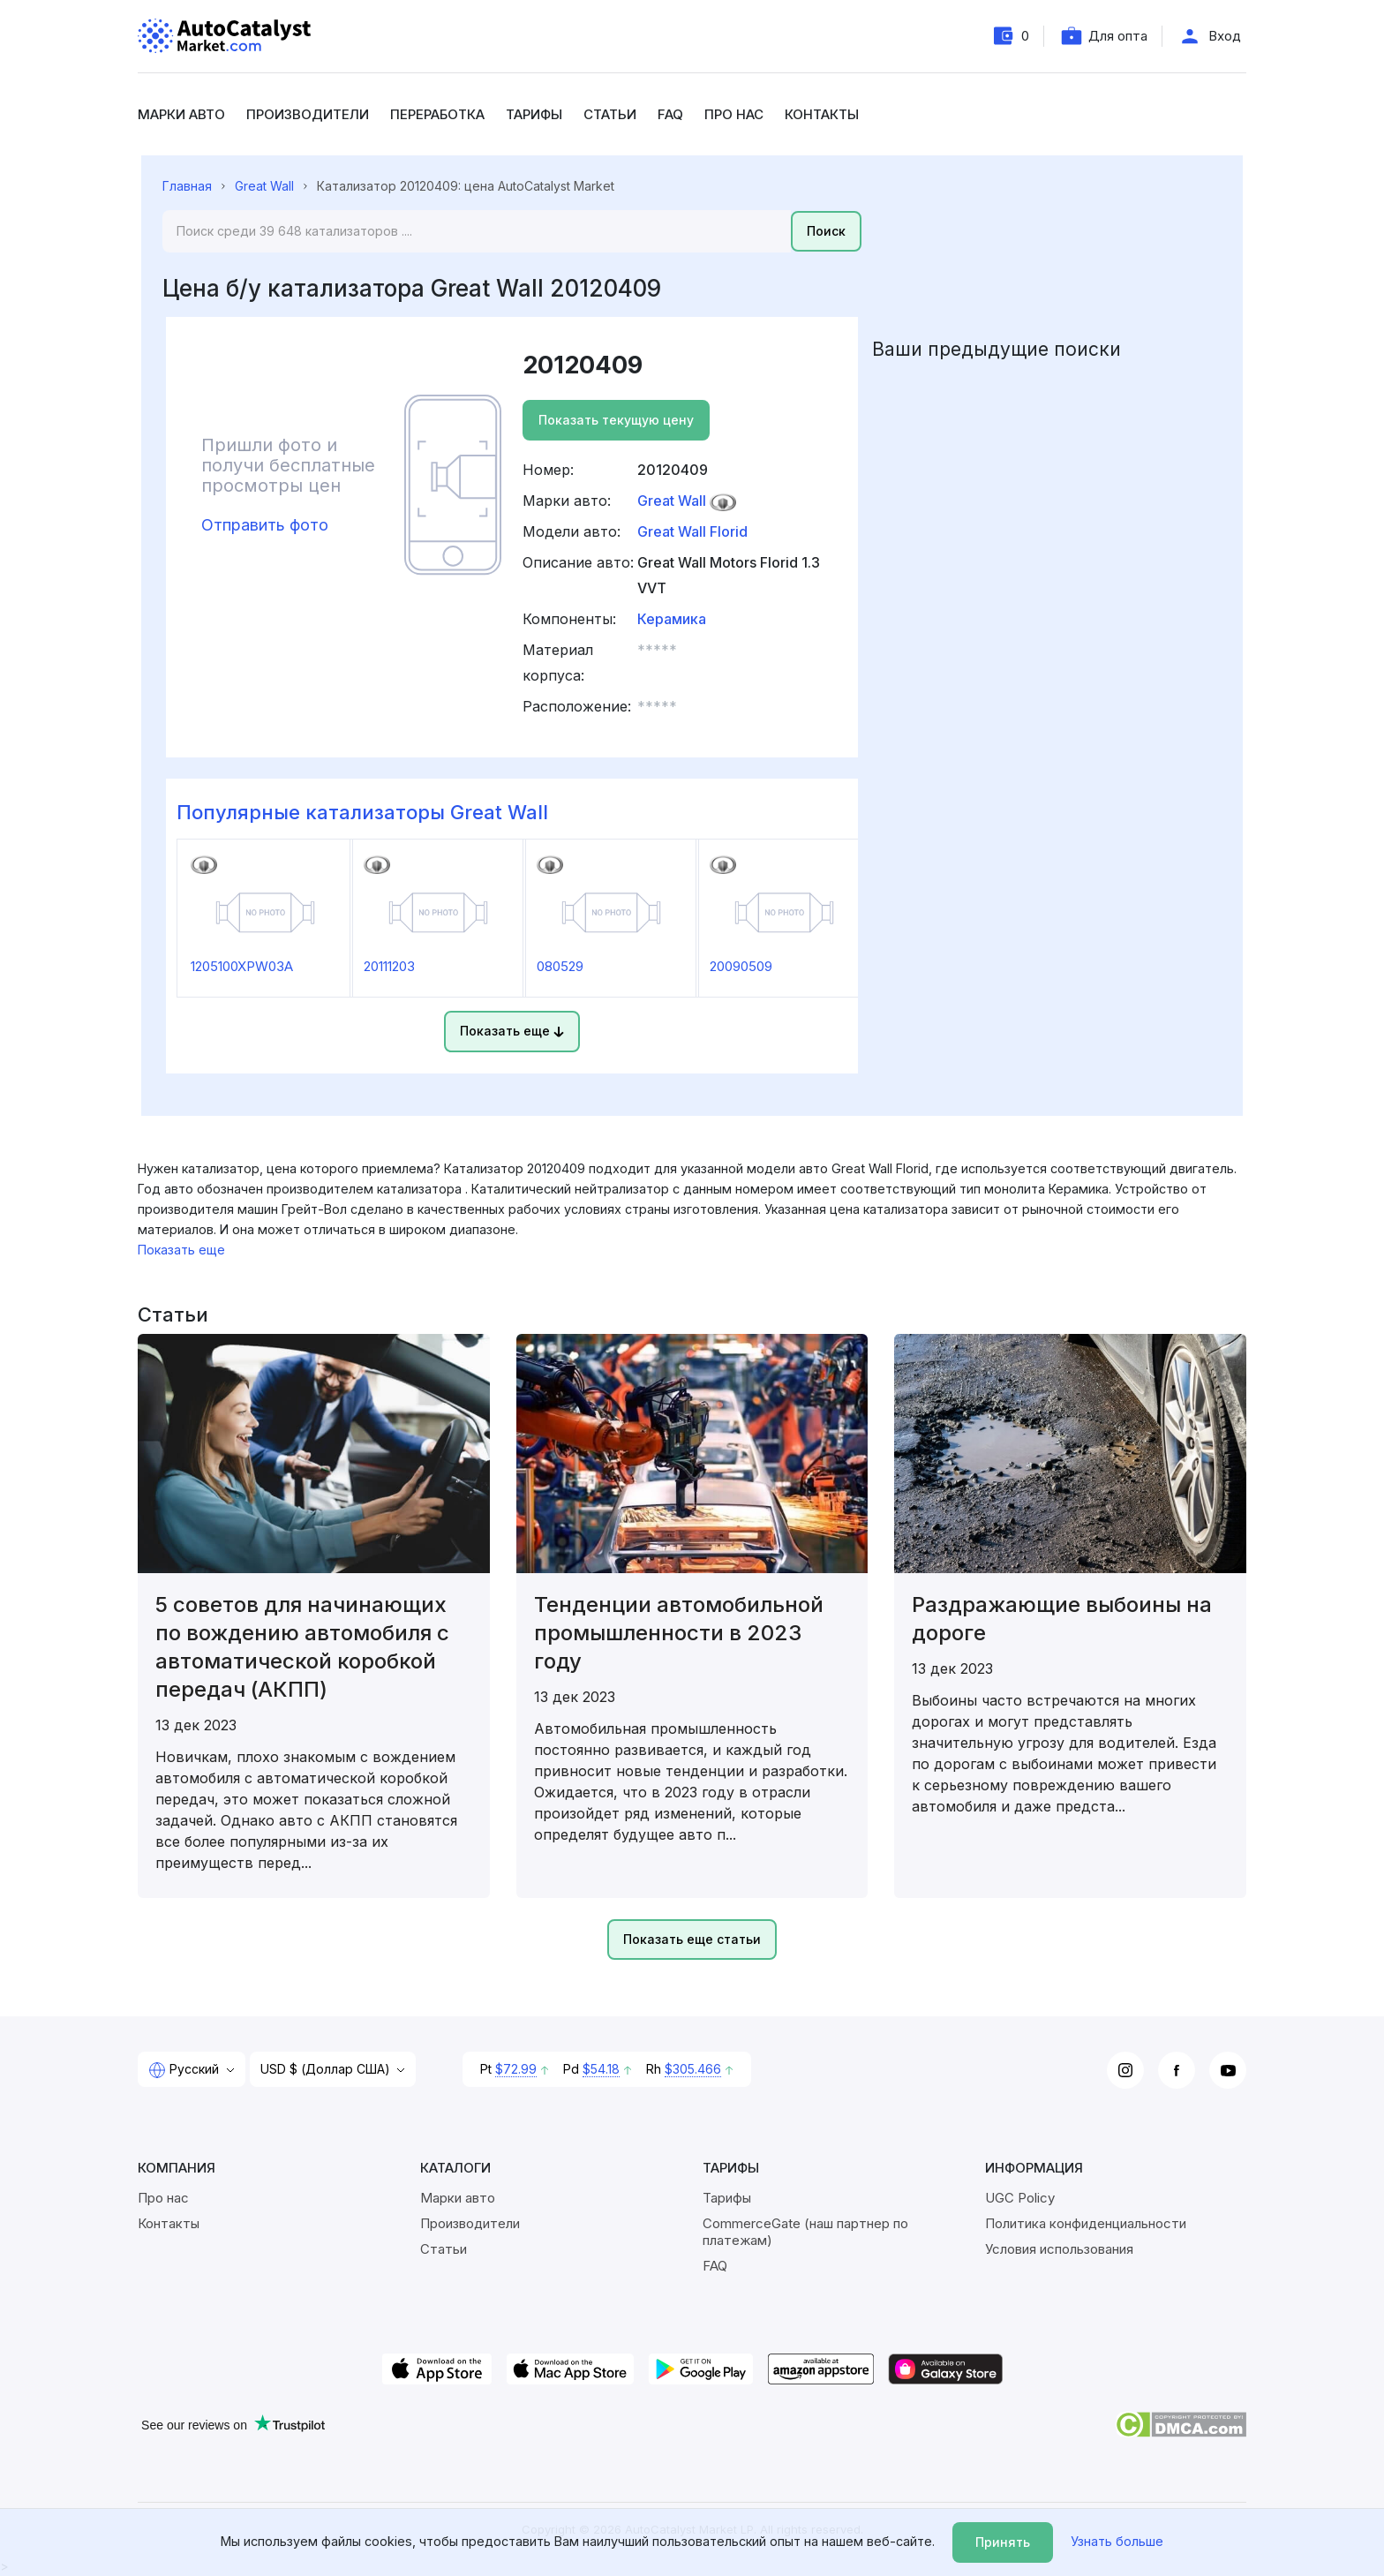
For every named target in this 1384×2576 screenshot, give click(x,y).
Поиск (826, 230)
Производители (307, 114)
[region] (692, 1198)
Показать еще (512, 1030)
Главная (187, 185)
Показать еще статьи (692, 1939)
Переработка (437, 114)
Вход (1224, 35)
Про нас (733, 114)
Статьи (609, 114)
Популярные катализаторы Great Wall (362, 812)
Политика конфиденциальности (1085, 2223)
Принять (1002, 2542)
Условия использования (1059, 2249)
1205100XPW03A (242, 966)
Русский (185, 2070)
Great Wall (264, 185)
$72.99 (516, 2068)
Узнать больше (1117, 2541)
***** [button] (657, 650)
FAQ (670, 114)
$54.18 (601, 2068)
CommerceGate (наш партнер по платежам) (805, 2231)
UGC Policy (1020, 2197)
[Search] (476, 231)
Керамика (671, 619)
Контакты (822, 114)
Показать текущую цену (616, 419)
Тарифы (534, 114)
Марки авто (181, 114)
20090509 (741, 966)
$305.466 (693, 2068)
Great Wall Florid (692, 531)
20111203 (389, 966)
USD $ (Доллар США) (327, 2068)
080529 (560, 966)
